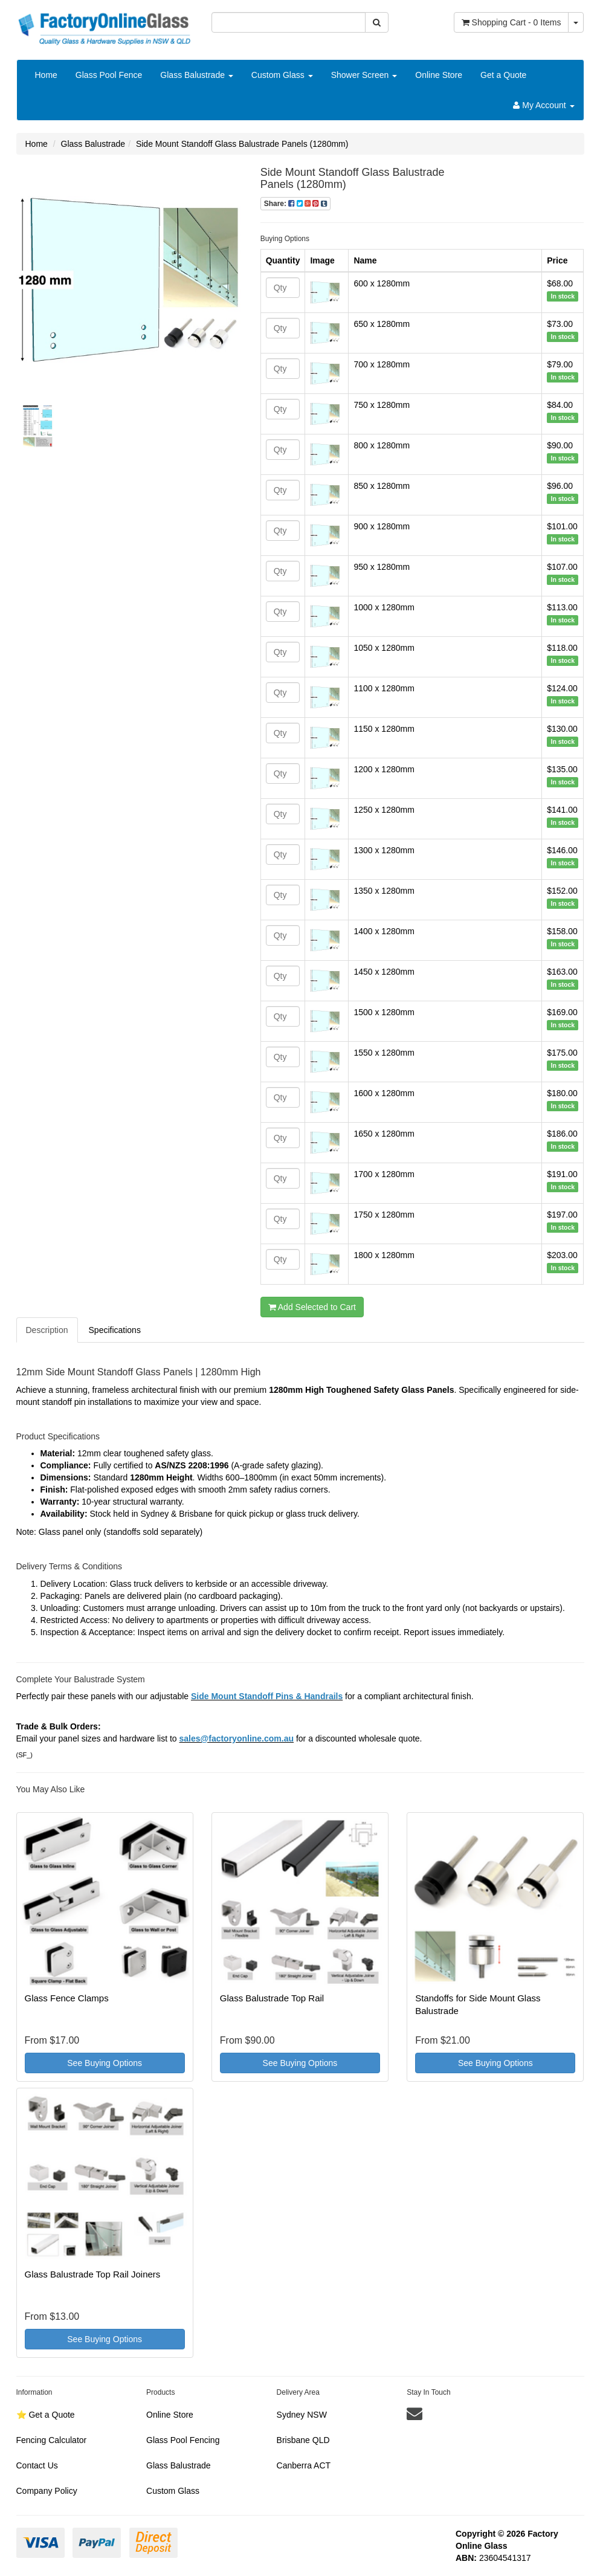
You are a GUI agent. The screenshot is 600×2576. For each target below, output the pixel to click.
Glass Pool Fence (109, 75)
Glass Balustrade (196, 75)
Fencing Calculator (51, 2440)
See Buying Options (104, 2063)
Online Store (438, 75)
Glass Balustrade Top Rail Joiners (93, 2274)
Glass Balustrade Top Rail (272, 1998)
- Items (511, 22)
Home (46, 75)
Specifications (115, 1330)
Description (47, 1330)
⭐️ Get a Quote (45, 2414)
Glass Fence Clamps (67, 1998)
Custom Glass (282, 75)
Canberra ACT (304, 2465)
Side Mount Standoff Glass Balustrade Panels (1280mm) (242, 144)
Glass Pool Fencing (182, 2440)
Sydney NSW (302, 2414)
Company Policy (46, 2491)
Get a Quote (503, 75)
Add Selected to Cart (312, 1307)
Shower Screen (364, 75)
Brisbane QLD (303, 2440)
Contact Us (37, 2465)
